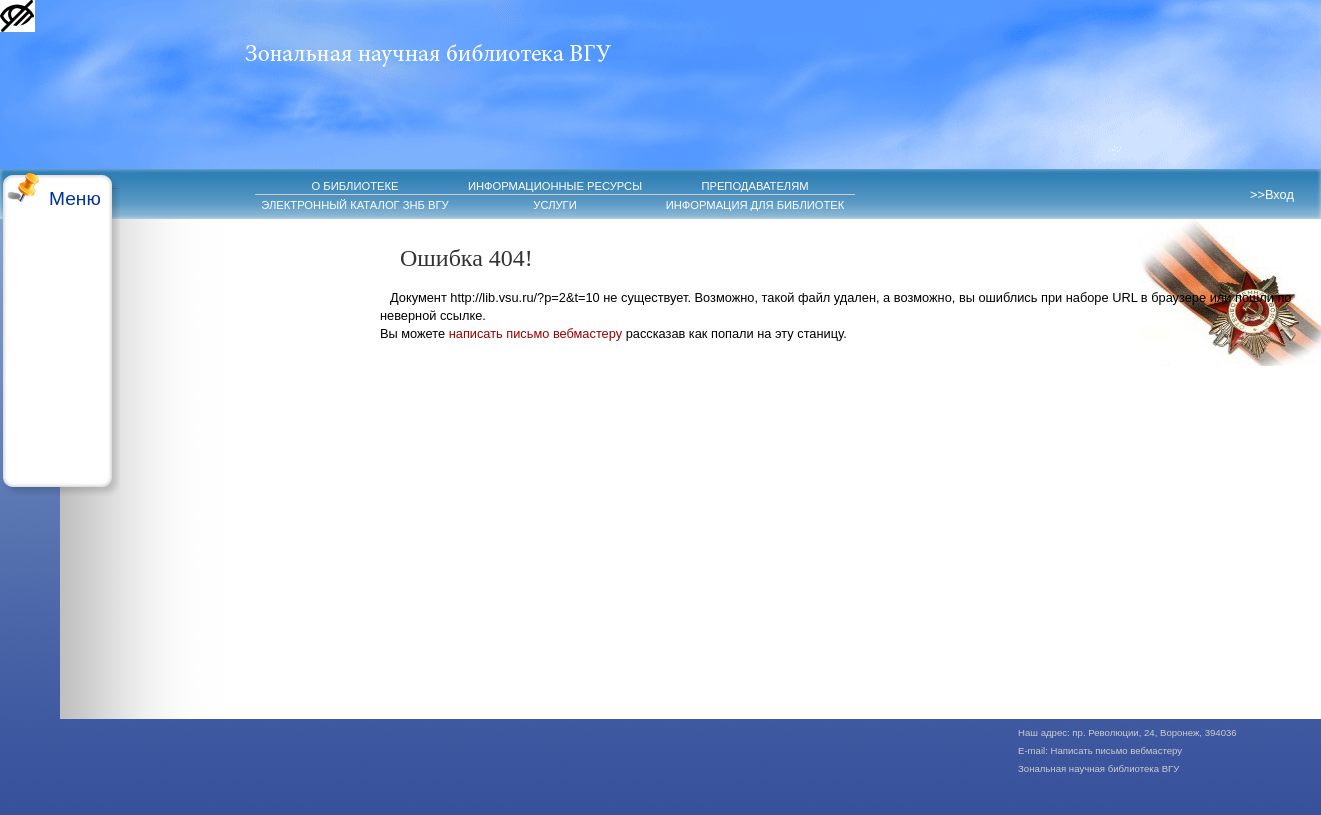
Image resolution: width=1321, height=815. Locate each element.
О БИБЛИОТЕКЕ (355, 186)
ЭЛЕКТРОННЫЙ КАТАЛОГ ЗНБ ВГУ (354, 205)
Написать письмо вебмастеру (1117, 750)
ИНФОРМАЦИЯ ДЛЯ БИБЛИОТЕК (755, 205)
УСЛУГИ (554, 205)
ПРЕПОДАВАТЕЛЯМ (754, 186)
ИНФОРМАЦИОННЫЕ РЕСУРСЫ (555, 186)
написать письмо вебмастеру (535, 333)
